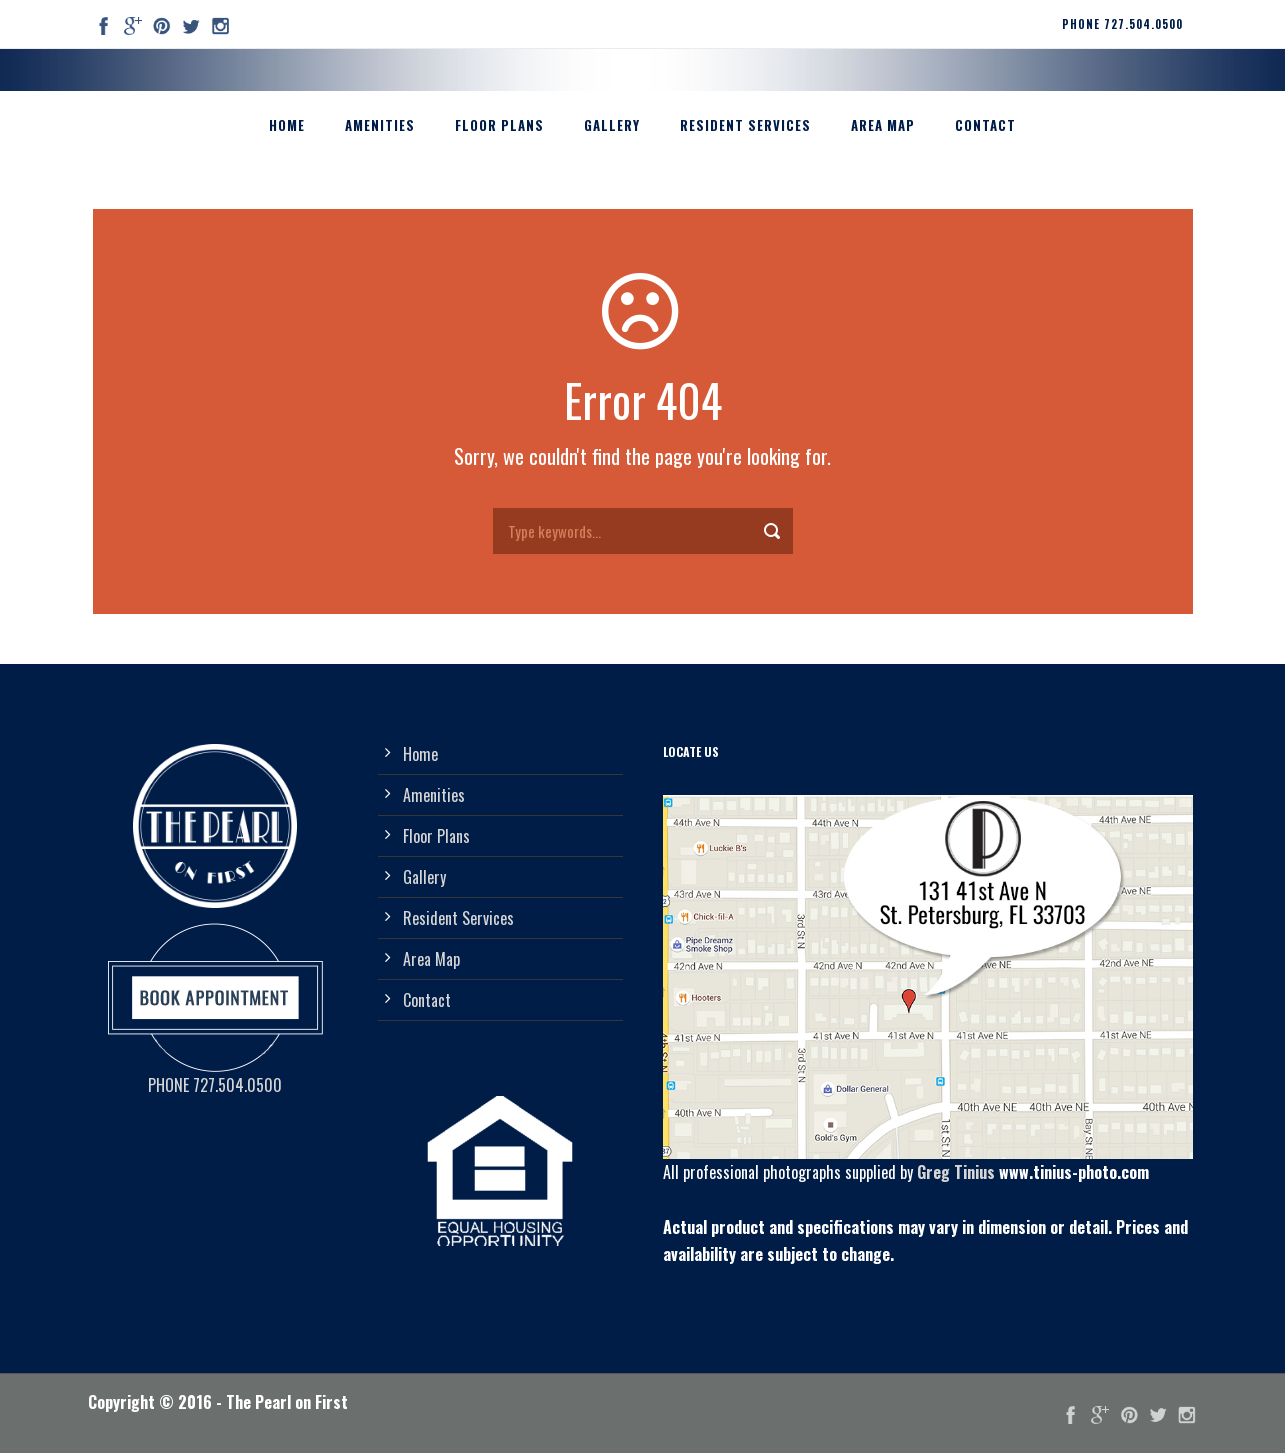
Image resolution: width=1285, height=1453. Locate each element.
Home (287, 125)
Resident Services (745, 125)
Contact (985, 125)
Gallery (612, 125)
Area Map (883, 125)
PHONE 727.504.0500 (1122, 24)
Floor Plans (499, 125)
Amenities (380, 125)
